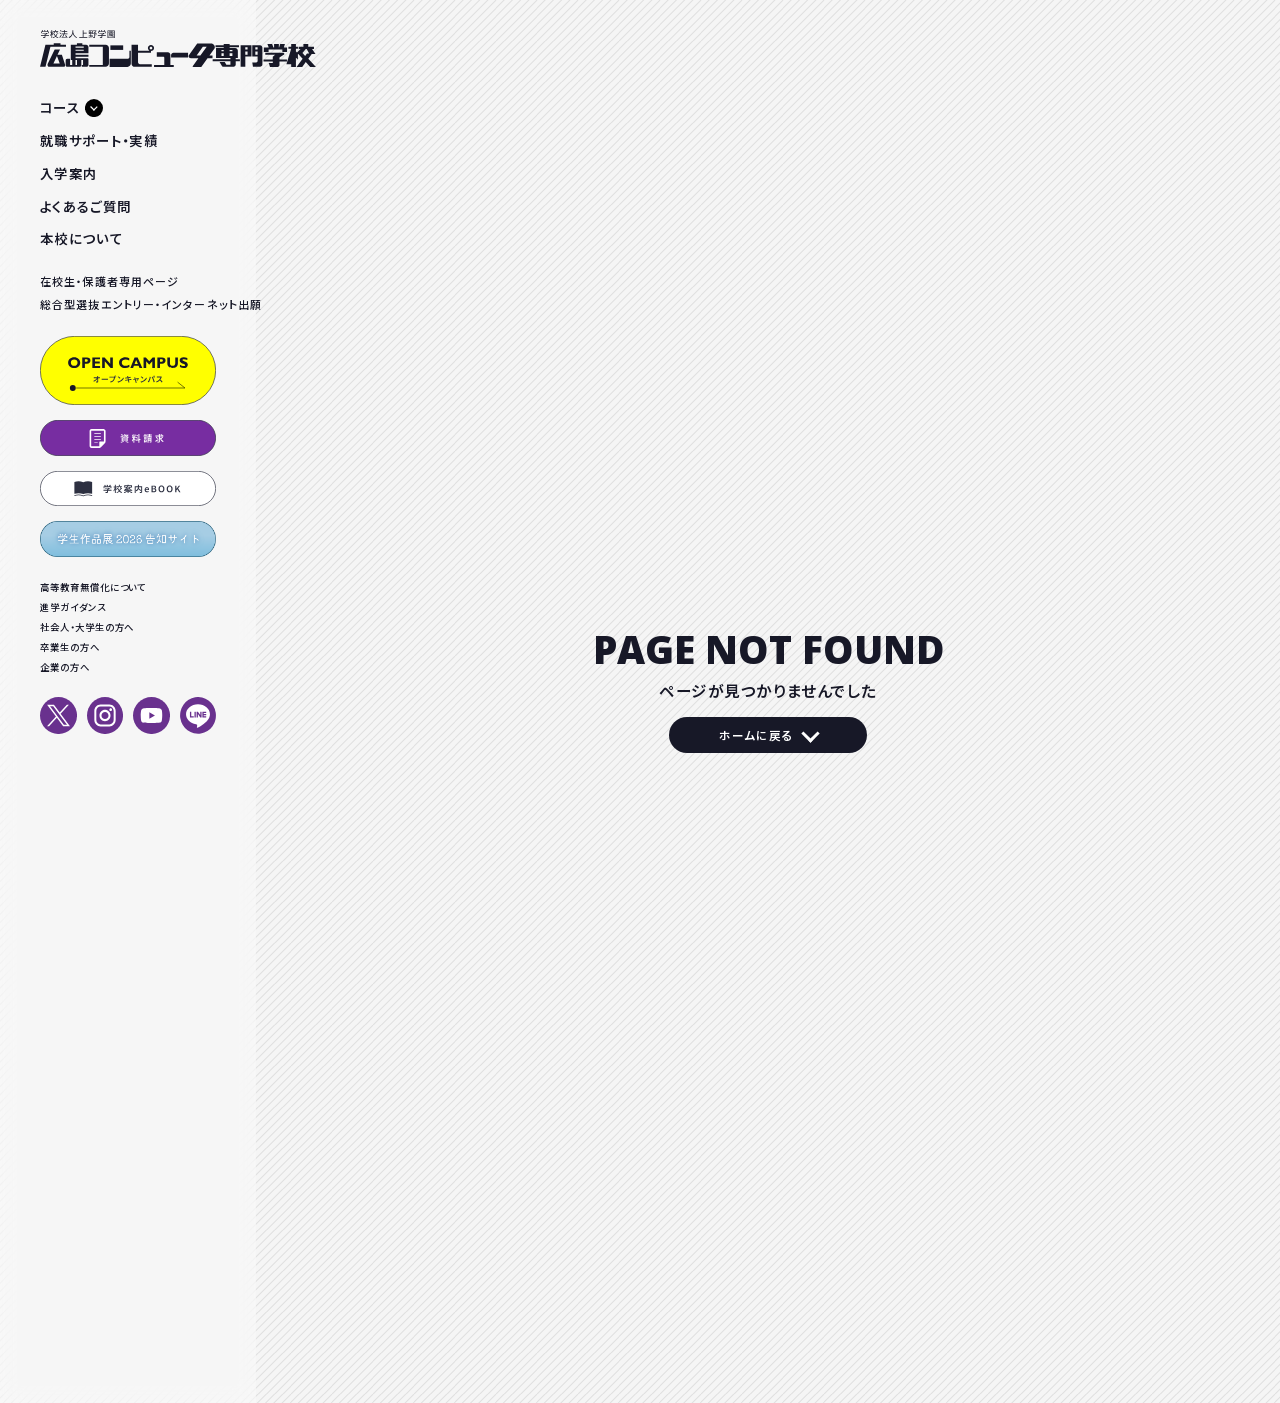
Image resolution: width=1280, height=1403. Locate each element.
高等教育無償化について (93, 587)
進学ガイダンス (73, 607)
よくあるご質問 (85, 206)
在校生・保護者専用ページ (109, 281)
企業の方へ (65, 667)
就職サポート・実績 (99, 140)
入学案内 (68, 173)
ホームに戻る (757, 735)
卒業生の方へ (70, 647)
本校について (81, 238)
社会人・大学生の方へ (87, 627)
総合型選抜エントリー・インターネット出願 (128, 304)
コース (60, 107)
